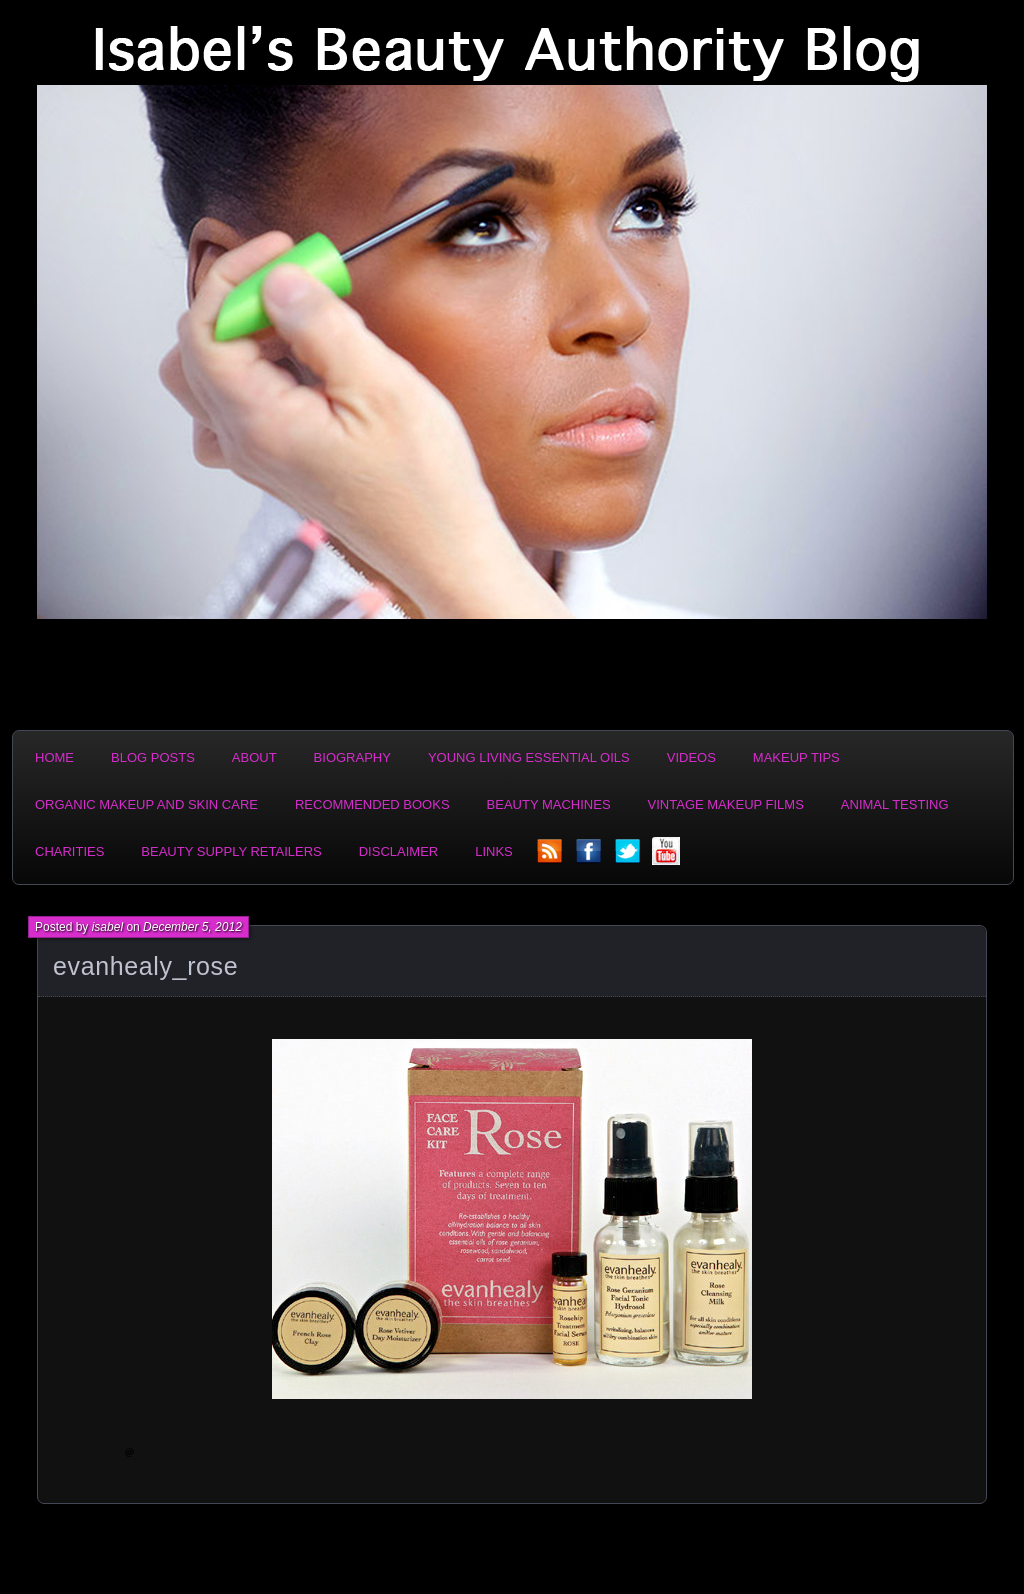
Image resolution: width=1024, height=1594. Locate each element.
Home (54, 757)
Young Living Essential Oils (529, 757)
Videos (691, 757)
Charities (69, 851)
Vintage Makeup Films (726, 804)
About (254, 757)
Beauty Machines (549, 804)
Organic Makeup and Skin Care (146, 804)
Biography (352, 757)
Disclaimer (398, 851)
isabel (107, 927)
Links (494, 851)
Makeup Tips (796, 757)
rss (551, 857)
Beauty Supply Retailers (231, 851)
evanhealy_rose (145, 966)
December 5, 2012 (192, 927)
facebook (590, 857)
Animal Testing (895, 804)
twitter (629, 857)
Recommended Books (372, 804)
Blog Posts (153, 757)
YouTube (668, 857)
